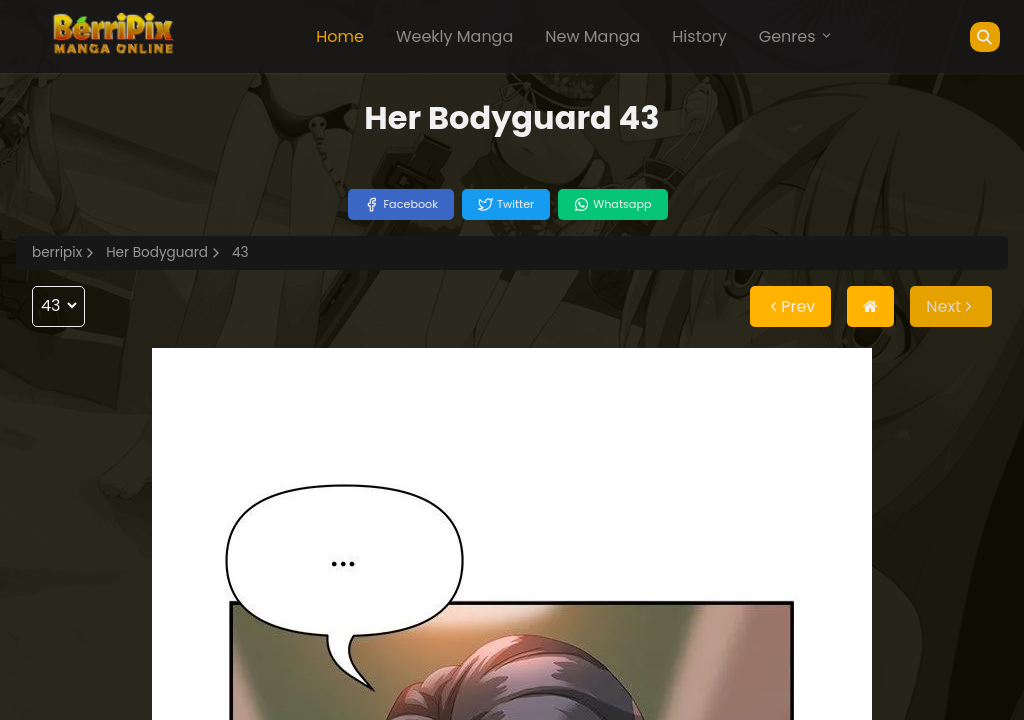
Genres (796, 36)
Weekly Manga (454, 36)
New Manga (592, 36)
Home (340, 36)
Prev (790, 306)
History (699, 36)
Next (951, 306)
